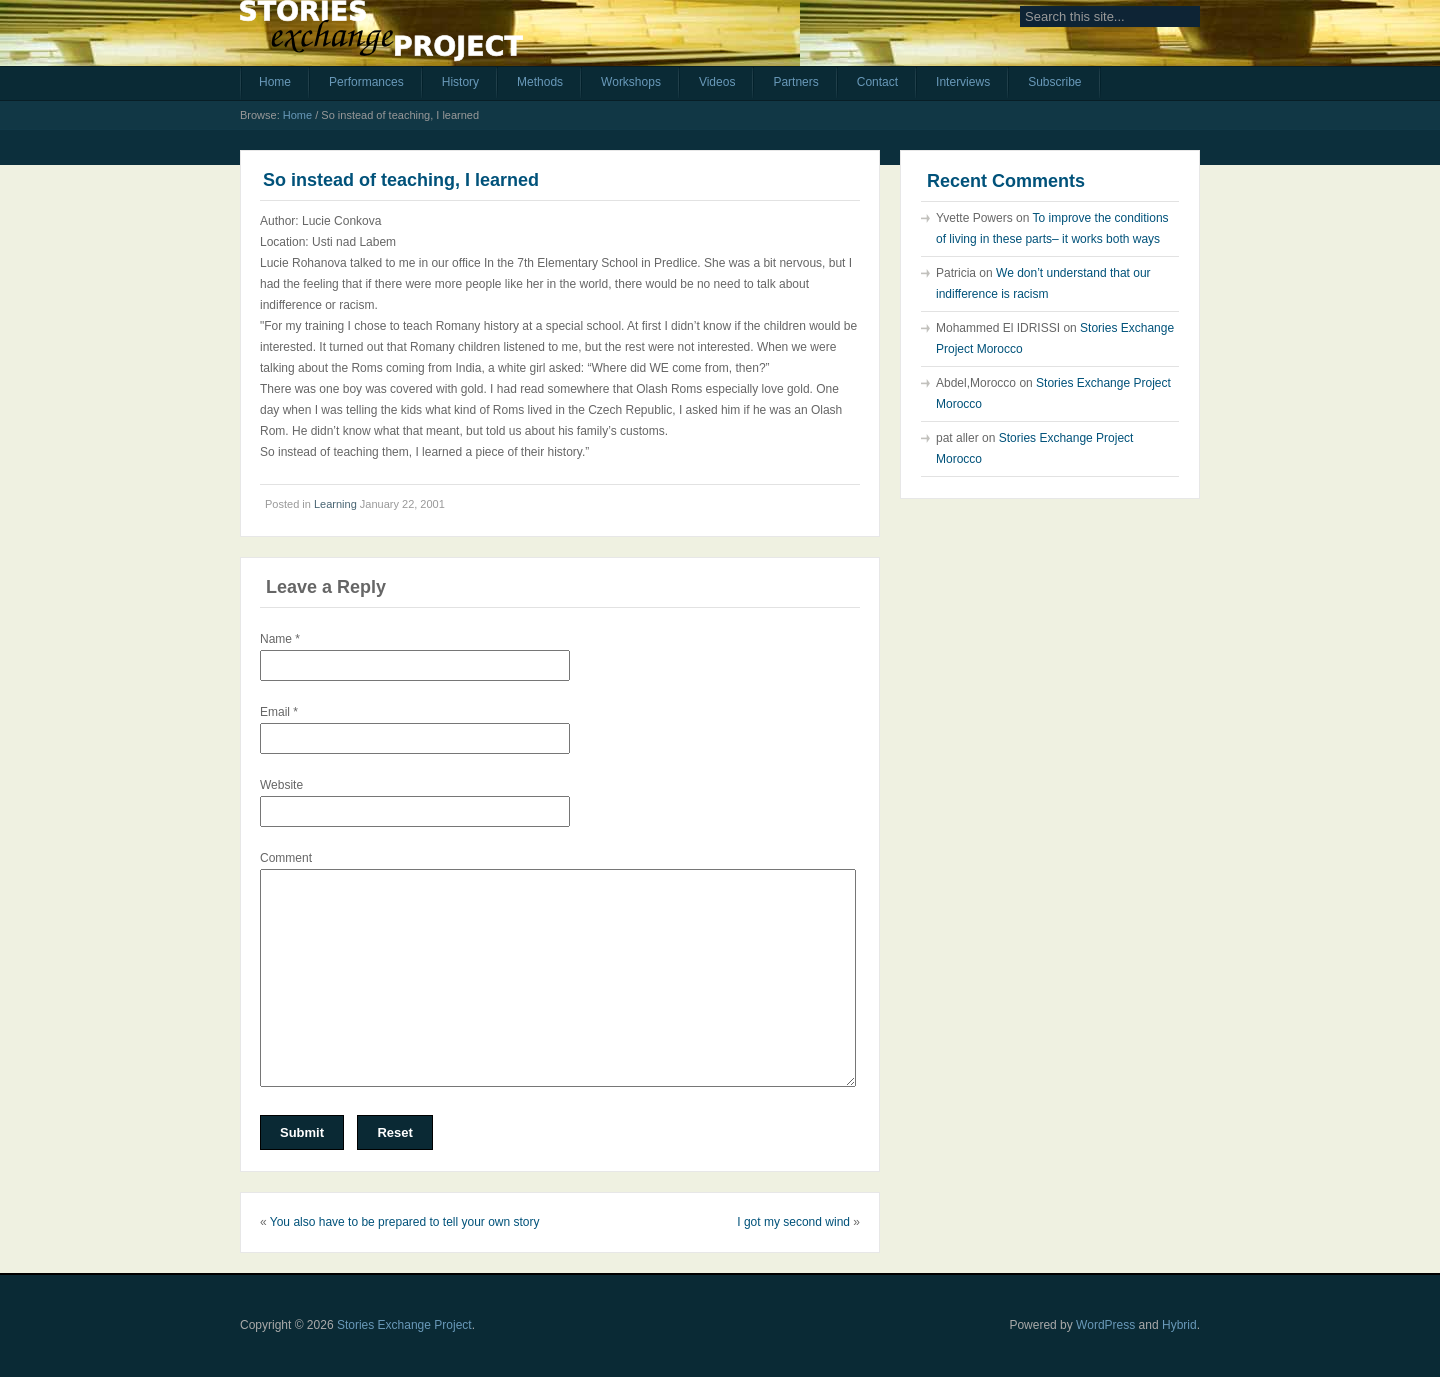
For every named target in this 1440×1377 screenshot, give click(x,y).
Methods (540, 82)
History (460, 82)
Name (280, 639)
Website (281, 785)
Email (279, 712)
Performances (366, 82)
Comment (286, 858)
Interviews (963, 82)
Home (275, 82)
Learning (335, 504)
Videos (717, 82)
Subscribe (1054, 82)
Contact (877, 82)
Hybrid (1179, 1325)
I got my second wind (793, 1222)
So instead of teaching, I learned (401, 180)
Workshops (631, 82)
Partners (795, 82)
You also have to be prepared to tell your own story (405, 1222)
